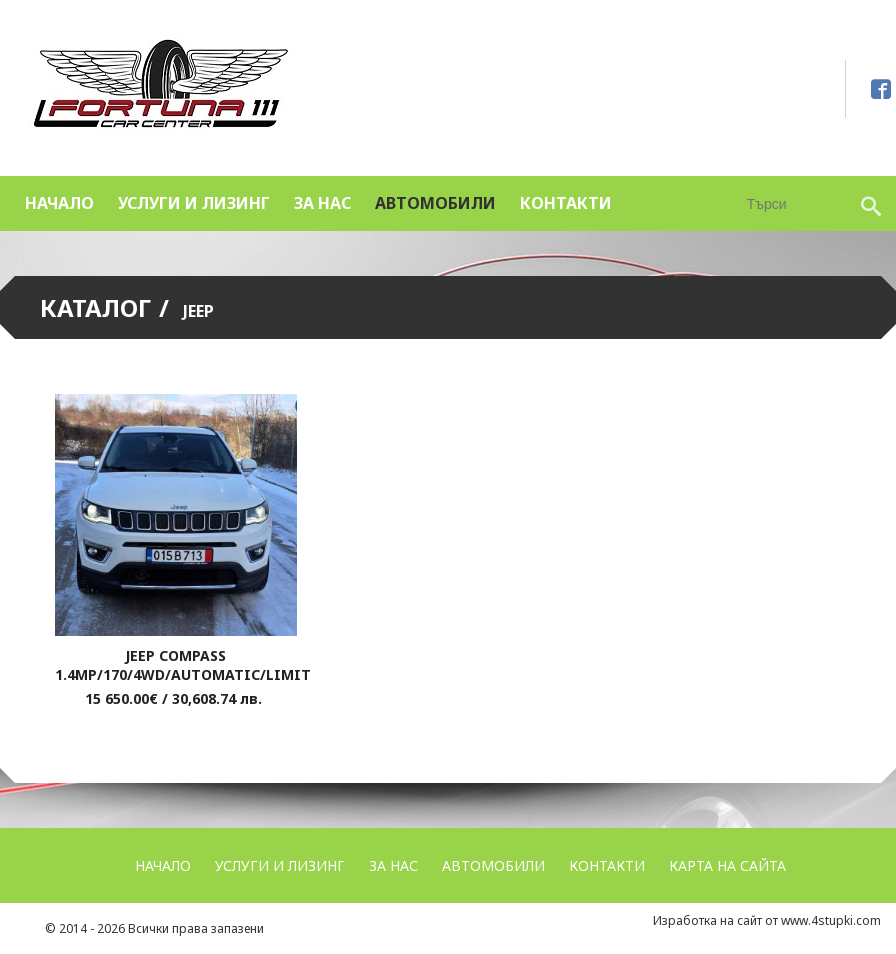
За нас (322, 203)
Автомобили (435, 203)
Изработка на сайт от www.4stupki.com (767, 920)
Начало (59, 203)
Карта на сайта (727, 865)
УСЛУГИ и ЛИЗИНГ (194, 203)
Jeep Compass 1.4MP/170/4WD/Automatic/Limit (183, 665)
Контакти (566, 203)
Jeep (198, 311)
